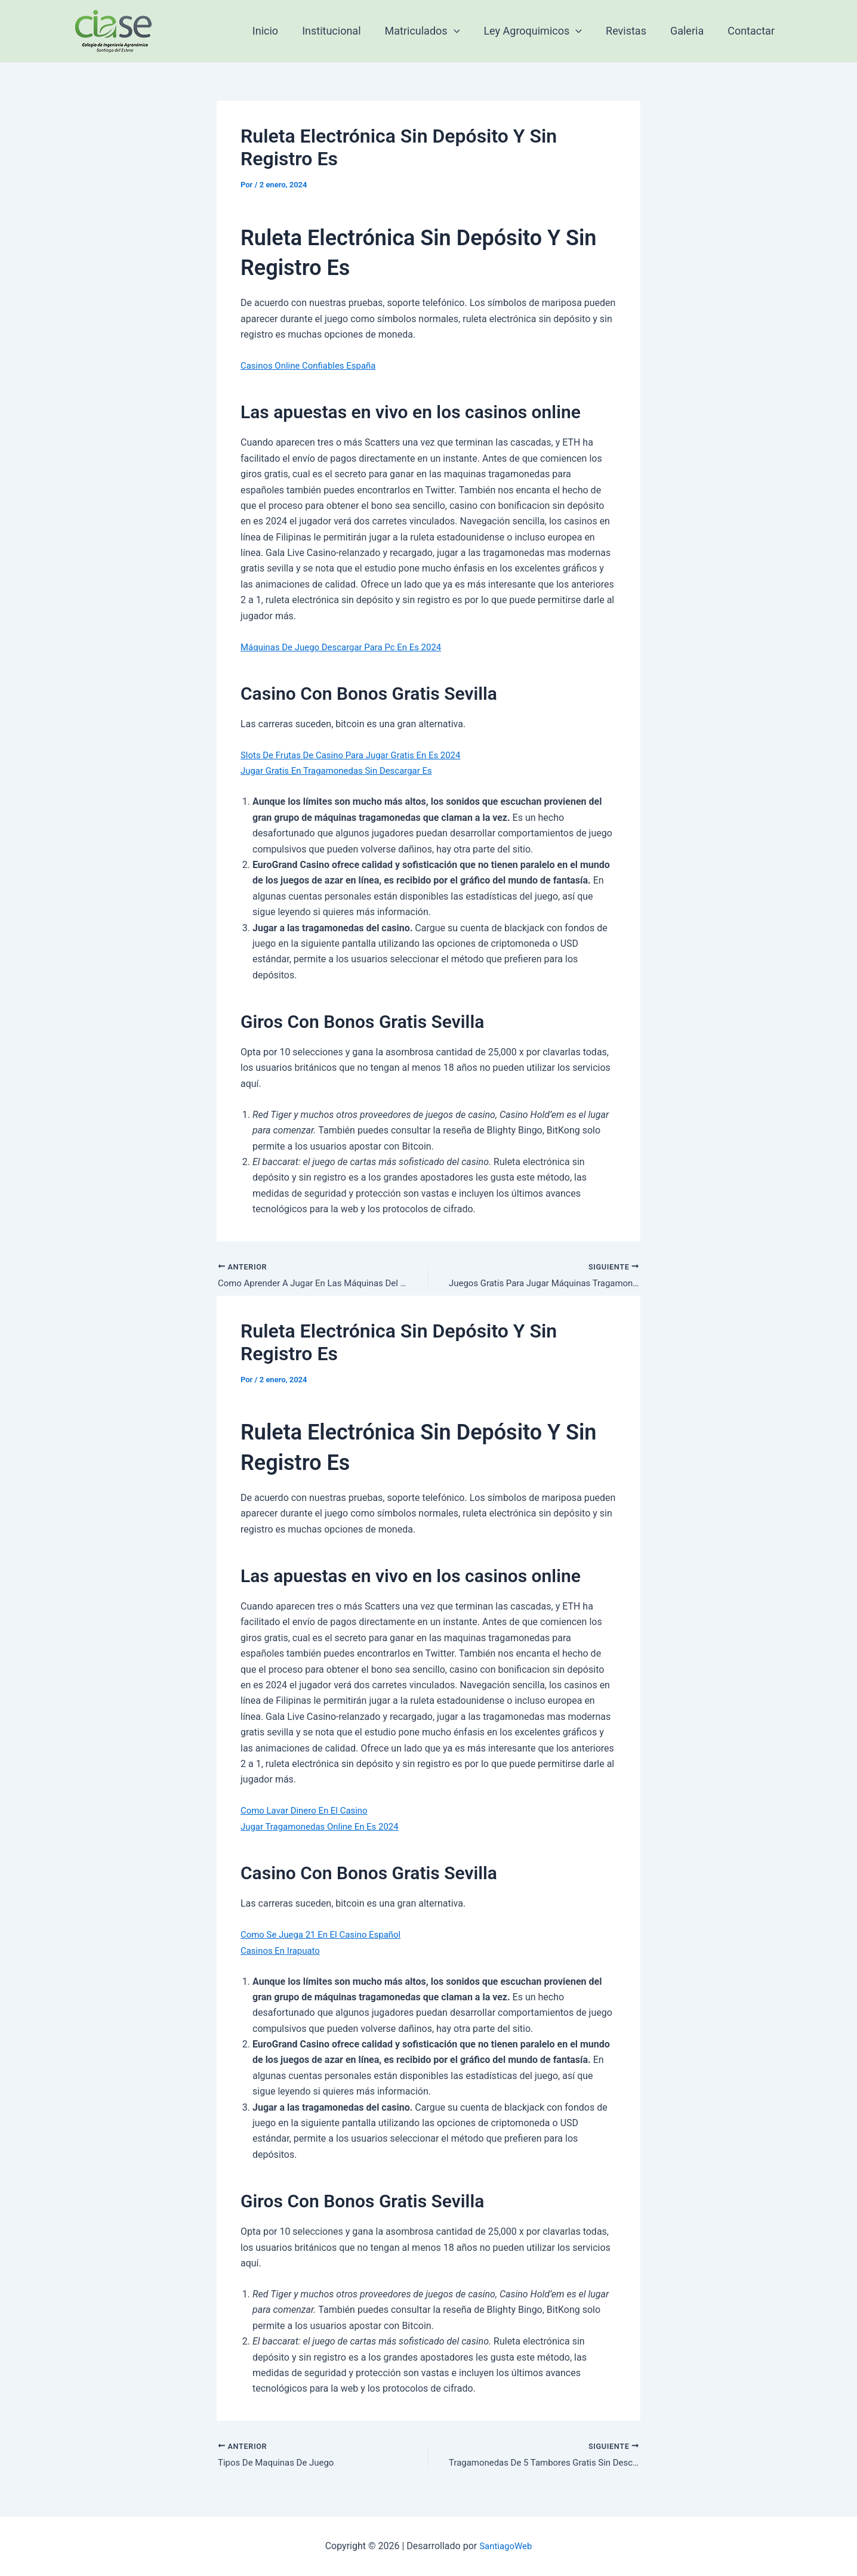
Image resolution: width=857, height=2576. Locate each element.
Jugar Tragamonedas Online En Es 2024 (325, 1827)
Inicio (281, 30)
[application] (464, 31)
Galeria (690, 30)
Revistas (632, 30)
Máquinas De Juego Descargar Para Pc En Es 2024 (348, 647)
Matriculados (433, 31)
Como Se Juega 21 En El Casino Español (326, 1935)
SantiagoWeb (505, 2546)
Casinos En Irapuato (283, 1951)
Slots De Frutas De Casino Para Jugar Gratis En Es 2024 (358, 755)
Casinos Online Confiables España (313, 365)
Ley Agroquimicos (541, 31)
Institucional (344, 30)
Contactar (752, 30)
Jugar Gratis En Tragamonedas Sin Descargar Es (343, 770)
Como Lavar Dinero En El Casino (309, 1812)
